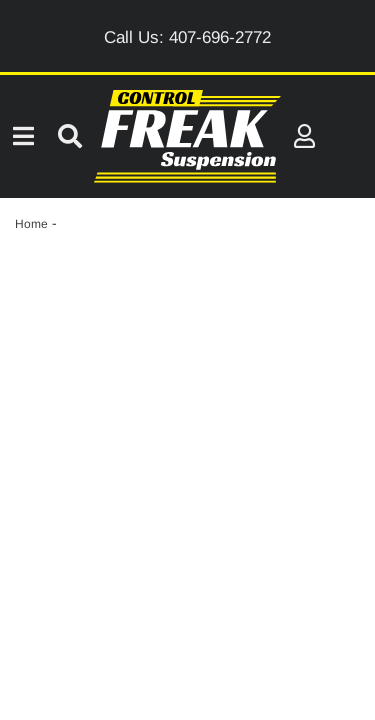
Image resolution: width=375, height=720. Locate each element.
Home (31, 224)
